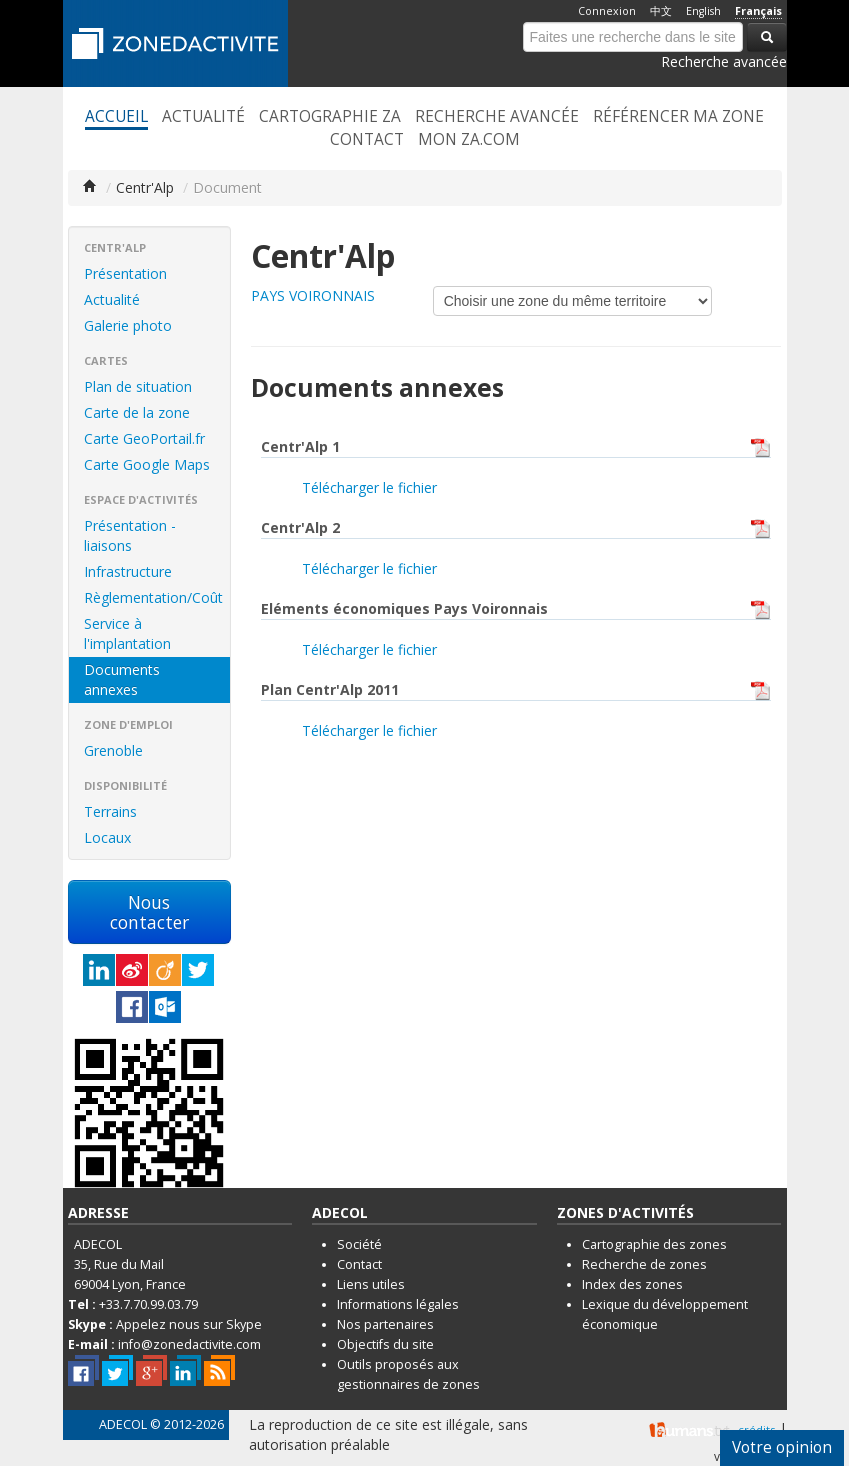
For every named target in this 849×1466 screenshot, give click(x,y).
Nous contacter (149, 912)
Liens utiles (371, 1284)
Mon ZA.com (469, 140)
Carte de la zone (137, 412)
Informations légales (398, 1304)
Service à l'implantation (127, 633)
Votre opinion (782, 1447)
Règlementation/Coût (153, 597)
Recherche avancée (724, 61)
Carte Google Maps (147, 464)
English (703, 11)
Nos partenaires (385, 1324)
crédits (756, 1429)
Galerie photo (128, 325)
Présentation (125, 273)
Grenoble (113, 750)
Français (758, 11)
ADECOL (123, 1424)
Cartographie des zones (654, 1244)
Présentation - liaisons (130, 535)
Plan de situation (138, 386)
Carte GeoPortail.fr (144, 438)
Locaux (107, 837)
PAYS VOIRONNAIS (313, 295)
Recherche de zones (644, 1264)
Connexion (607, 11)
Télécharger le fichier (369, 487)
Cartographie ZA (330, 117)
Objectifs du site (385, 1344)
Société (359, 1244)
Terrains (110, 811)
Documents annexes (122, 679)
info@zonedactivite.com (189, 1344)
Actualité (203, 117)
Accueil (116, 117)
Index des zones (632, 1284)
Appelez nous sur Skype (189, 1324)
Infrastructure (128, 571)
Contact (367, 140)
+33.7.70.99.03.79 (148, 1304)
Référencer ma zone (678, 117)
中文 (661, 11)
